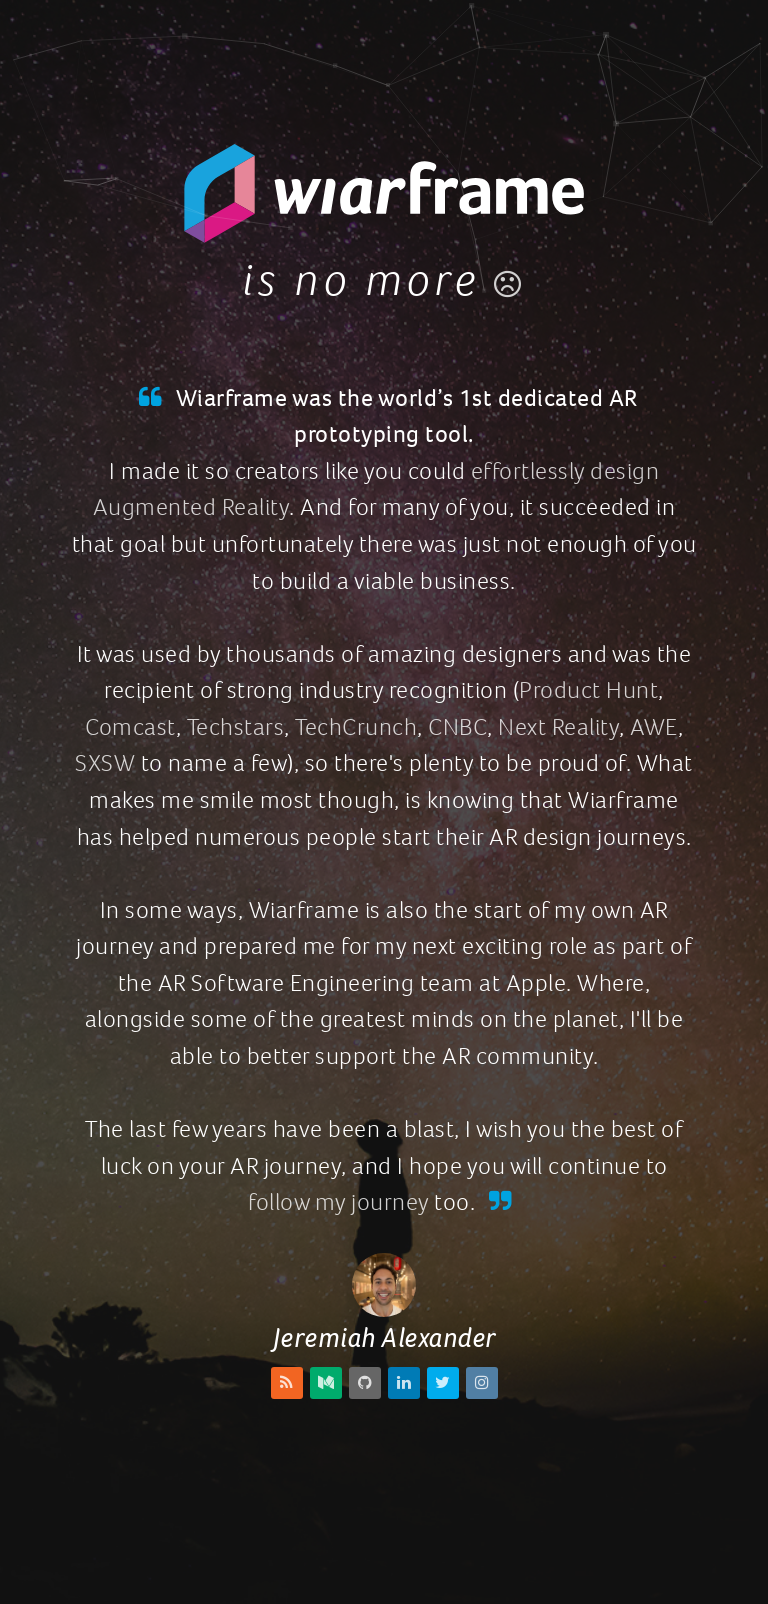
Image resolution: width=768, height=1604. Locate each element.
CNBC (457, 727)
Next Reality (558, 727)
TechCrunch (356, 727)
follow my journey (338, 1202)
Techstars (236, 727)
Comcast (130, 727)
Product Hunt (588, 690)
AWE (654, 727)
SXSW (105, 763)
